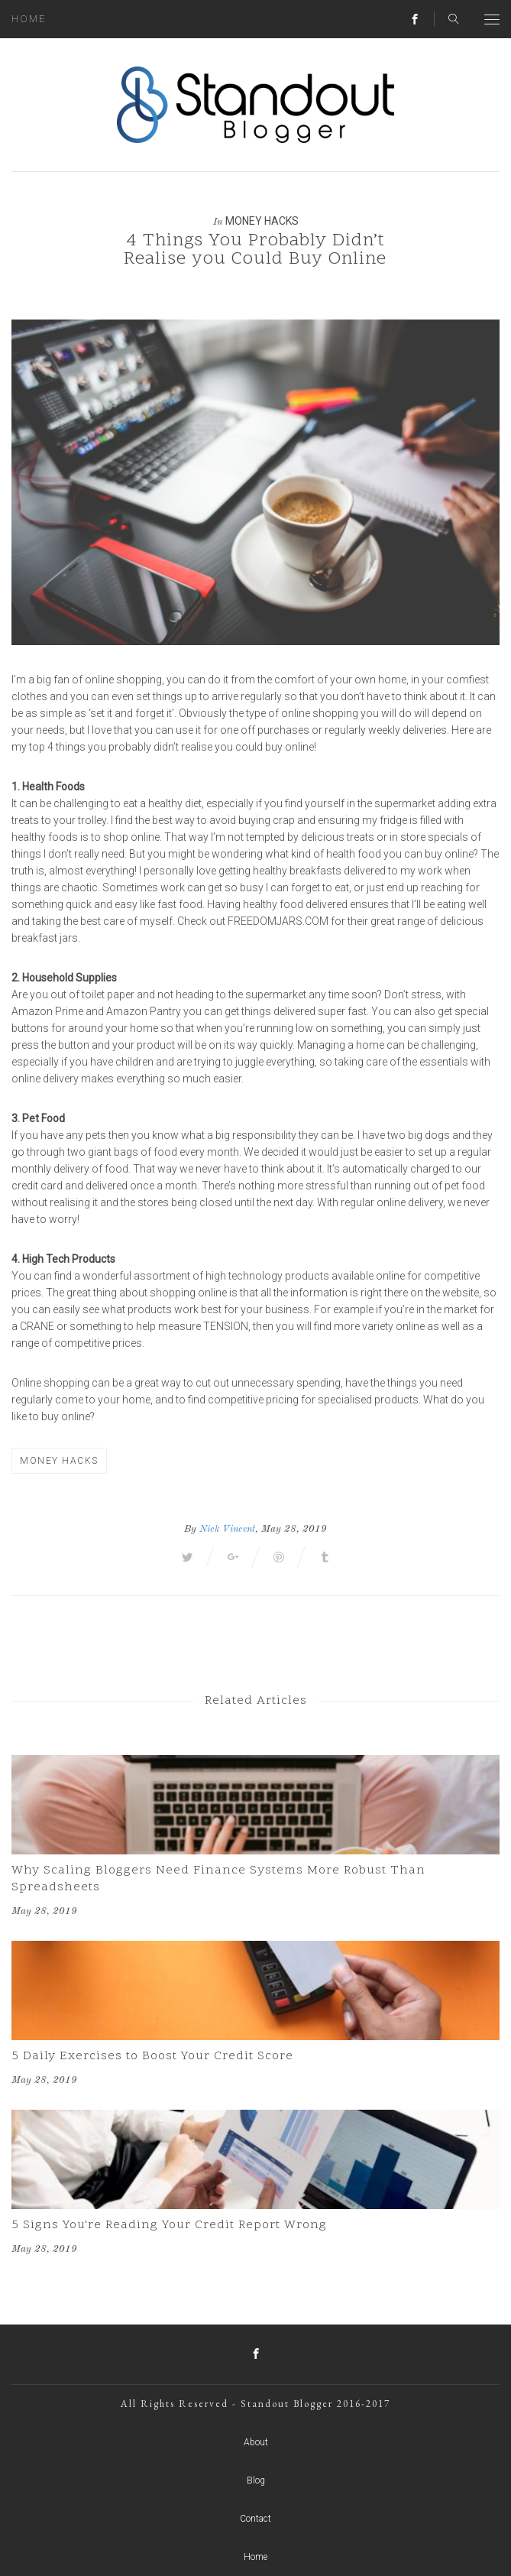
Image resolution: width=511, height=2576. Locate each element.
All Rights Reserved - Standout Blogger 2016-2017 (255, 2403)
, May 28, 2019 (291, 1529)
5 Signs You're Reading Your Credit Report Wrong (169, 2225)
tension (225, 1326)
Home (28, 18)
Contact (255, 2518)
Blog (256, 2480)
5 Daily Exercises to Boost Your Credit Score (152, 2056)
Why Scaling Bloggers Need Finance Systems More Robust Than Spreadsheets (218, 1879)
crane (37, 1326)
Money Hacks (262, 221)
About (256, 2442)
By (190, 1529)
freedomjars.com (278, 921)
